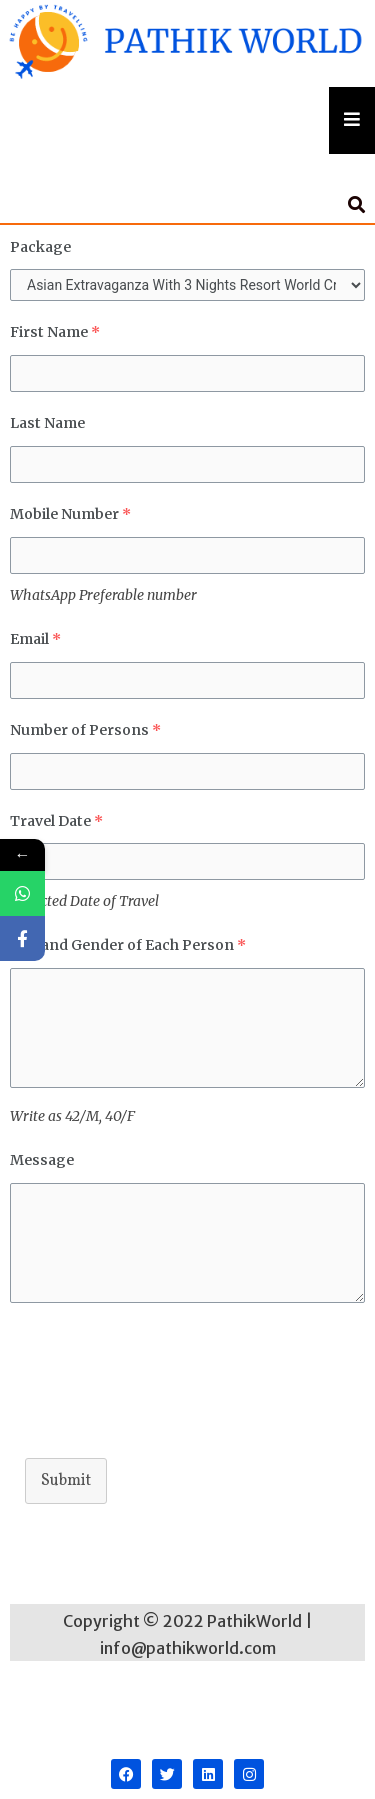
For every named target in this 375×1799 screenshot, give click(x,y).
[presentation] (162, 1394)
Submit (66, 1481)
